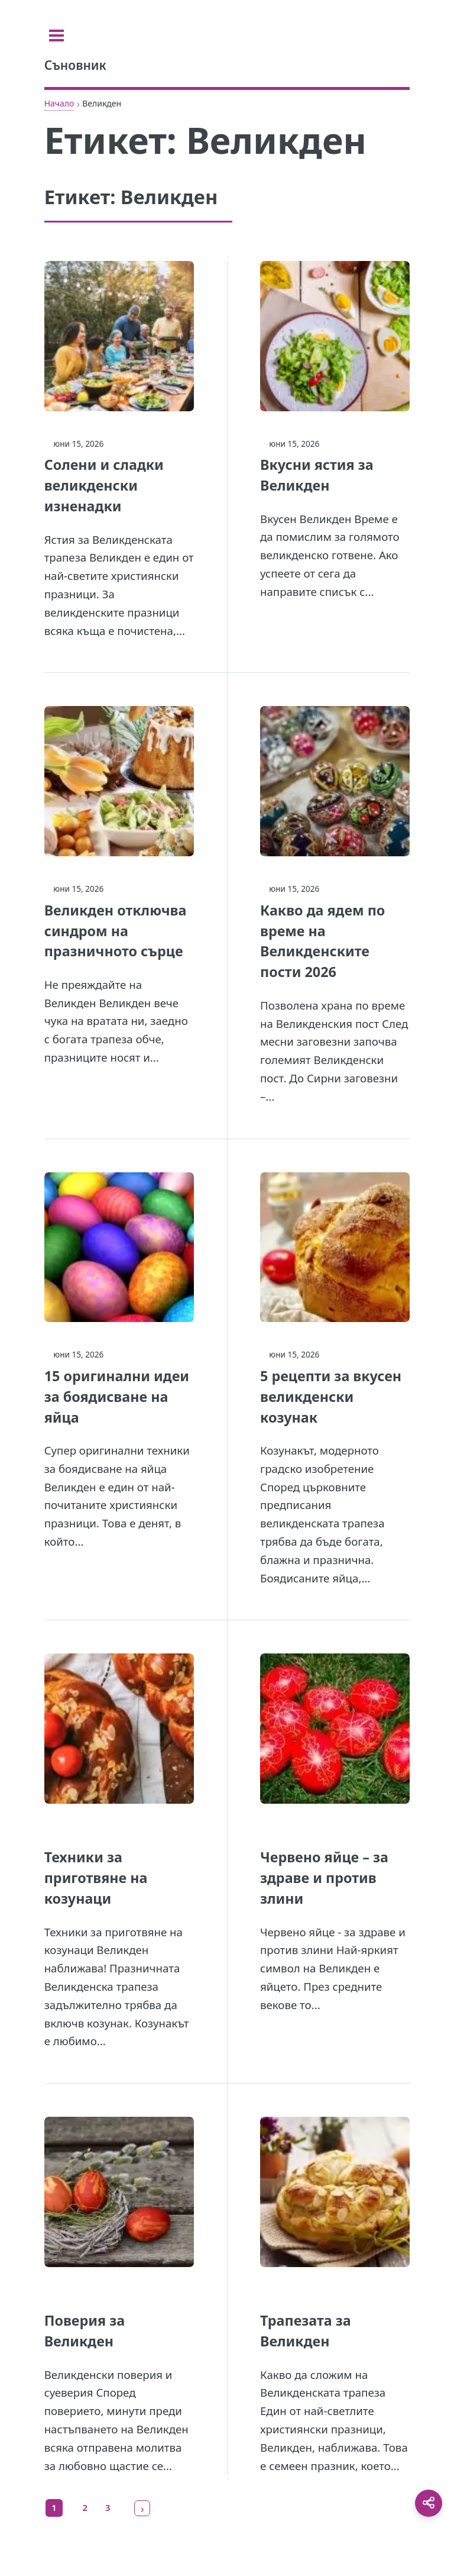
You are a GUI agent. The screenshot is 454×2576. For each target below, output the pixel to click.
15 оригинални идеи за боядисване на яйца (116, 1396)
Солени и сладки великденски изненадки (104, 485)
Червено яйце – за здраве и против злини (324, 1878)
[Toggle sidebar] (58, 35)
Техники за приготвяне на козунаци (96, 1878)
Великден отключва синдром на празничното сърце (115, 931)
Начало (59, 103)
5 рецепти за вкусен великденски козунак (330, 1396)
